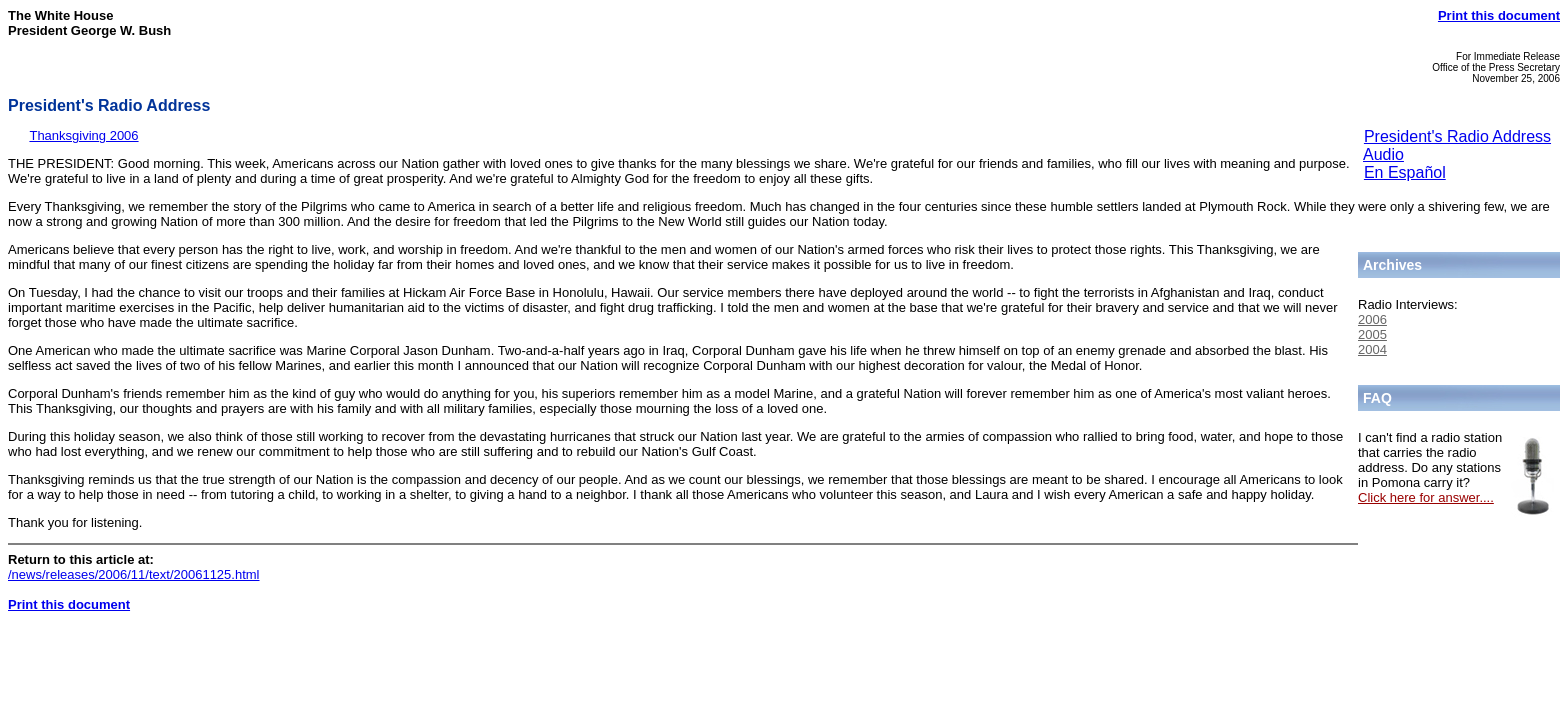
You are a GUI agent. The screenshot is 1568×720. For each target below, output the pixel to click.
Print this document (1499, 15)
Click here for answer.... (1426, 497)
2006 (1372, 319)
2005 (1372, 334)
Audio (1383, 154)
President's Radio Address (1457, 136)
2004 (1372, 349)
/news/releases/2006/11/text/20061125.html (134, 574)
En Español (1405, 172)
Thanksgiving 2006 (83, 135)
